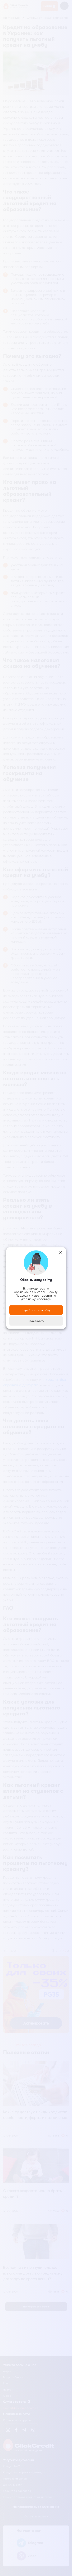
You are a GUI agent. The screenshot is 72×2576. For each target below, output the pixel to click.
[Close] (60, 1252)
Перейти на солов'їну (36, 1310)
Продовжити (36, 1320)
